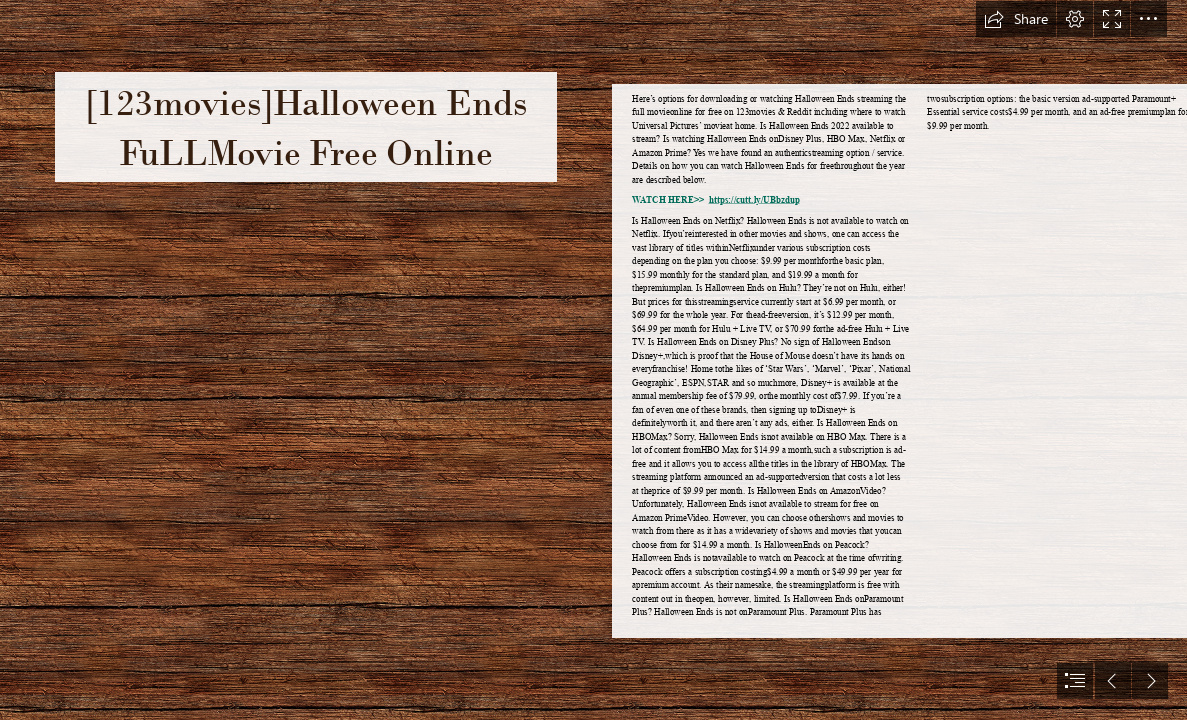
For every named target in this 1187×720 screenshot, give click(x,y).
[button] (1016, 19)
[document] (593, 360)
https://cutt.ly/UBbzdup (753, 200)
